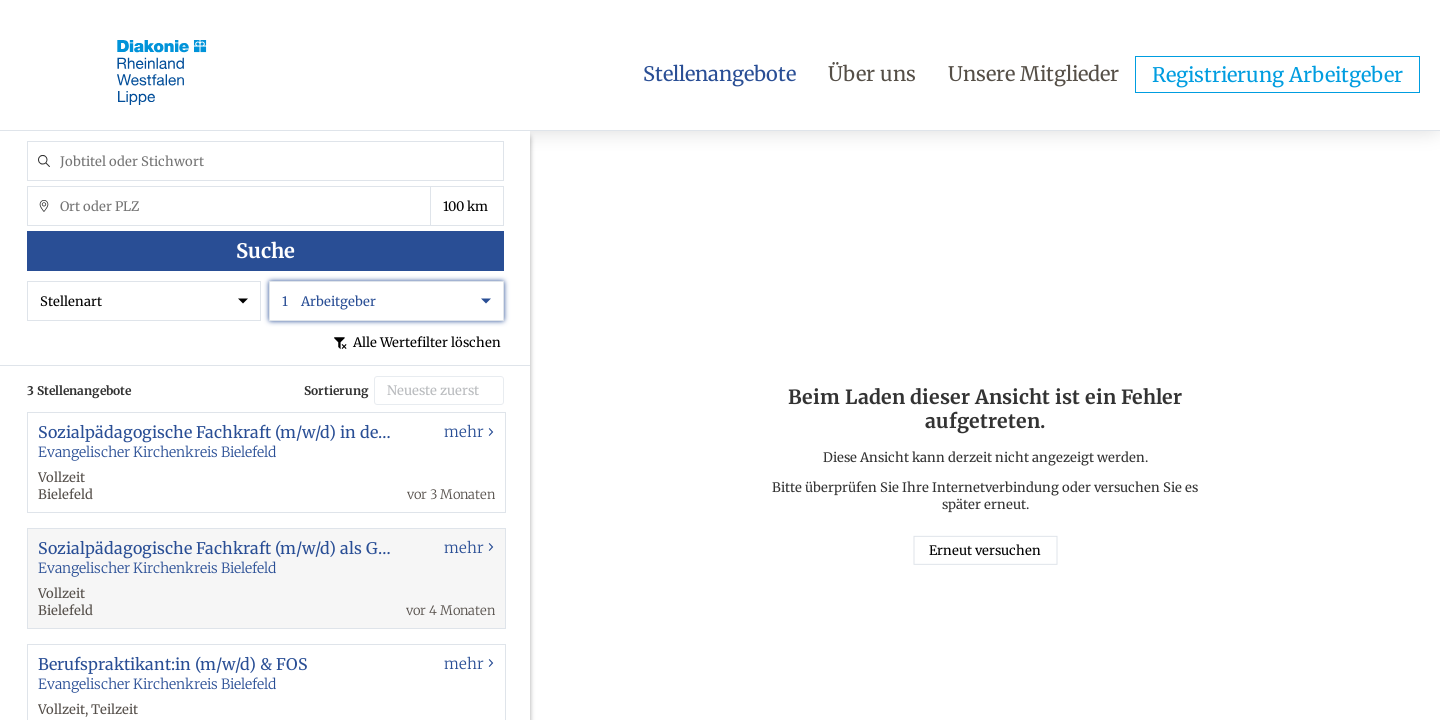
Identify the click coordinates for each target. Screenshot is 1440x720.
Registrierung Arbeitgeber (1277, 74)
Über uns (872, 73)
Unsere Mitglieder (1033, 73)
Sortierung (336, 390)
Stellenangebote (719, 73)
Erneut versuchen (985, 550)
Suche (265, 250)
